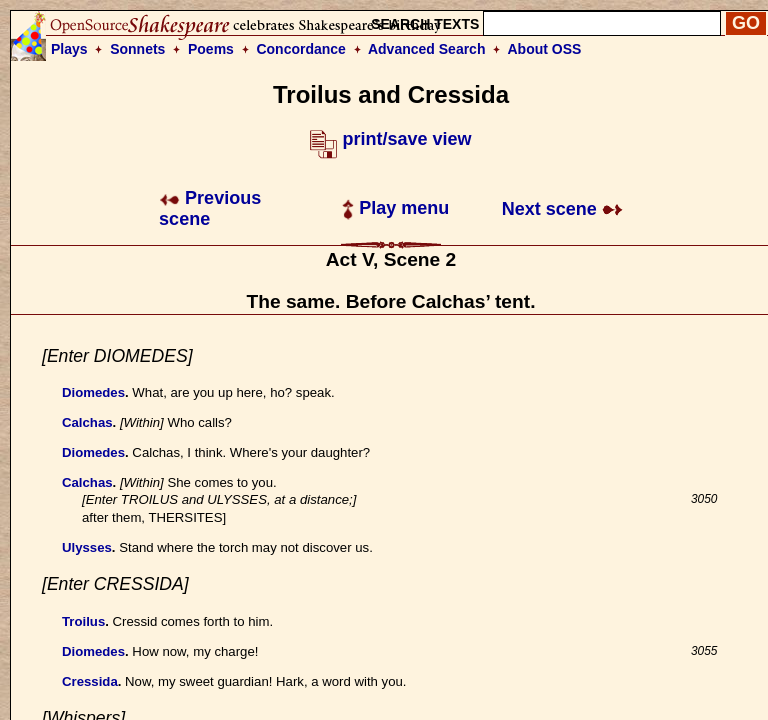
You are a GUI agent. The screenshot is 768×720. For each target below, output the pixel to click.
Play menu (395, 208)
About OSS (545, 49)
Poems (211, 49)
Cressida (90, 681)
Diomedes (93, 392)
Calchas (87, 422)
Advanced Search (427, 49)
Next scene (562, 209)
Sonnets (137, 49)
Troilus (83, 621)
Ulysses (87, 547)
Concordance (300, 49)
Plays (69, 49)
